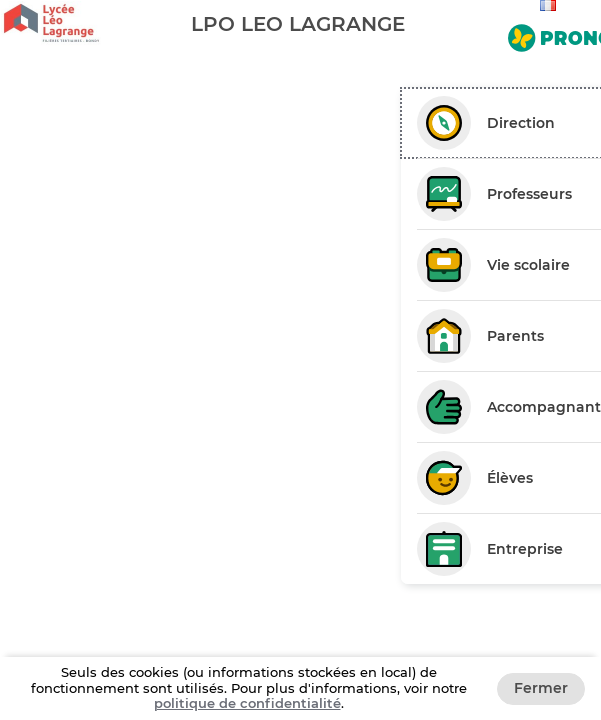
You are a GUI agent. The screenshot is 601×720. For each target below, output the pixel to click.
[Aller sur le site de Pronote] (550, 34)
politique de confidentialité (247, 703)
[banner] (300, 23)
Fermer (541, 688)
